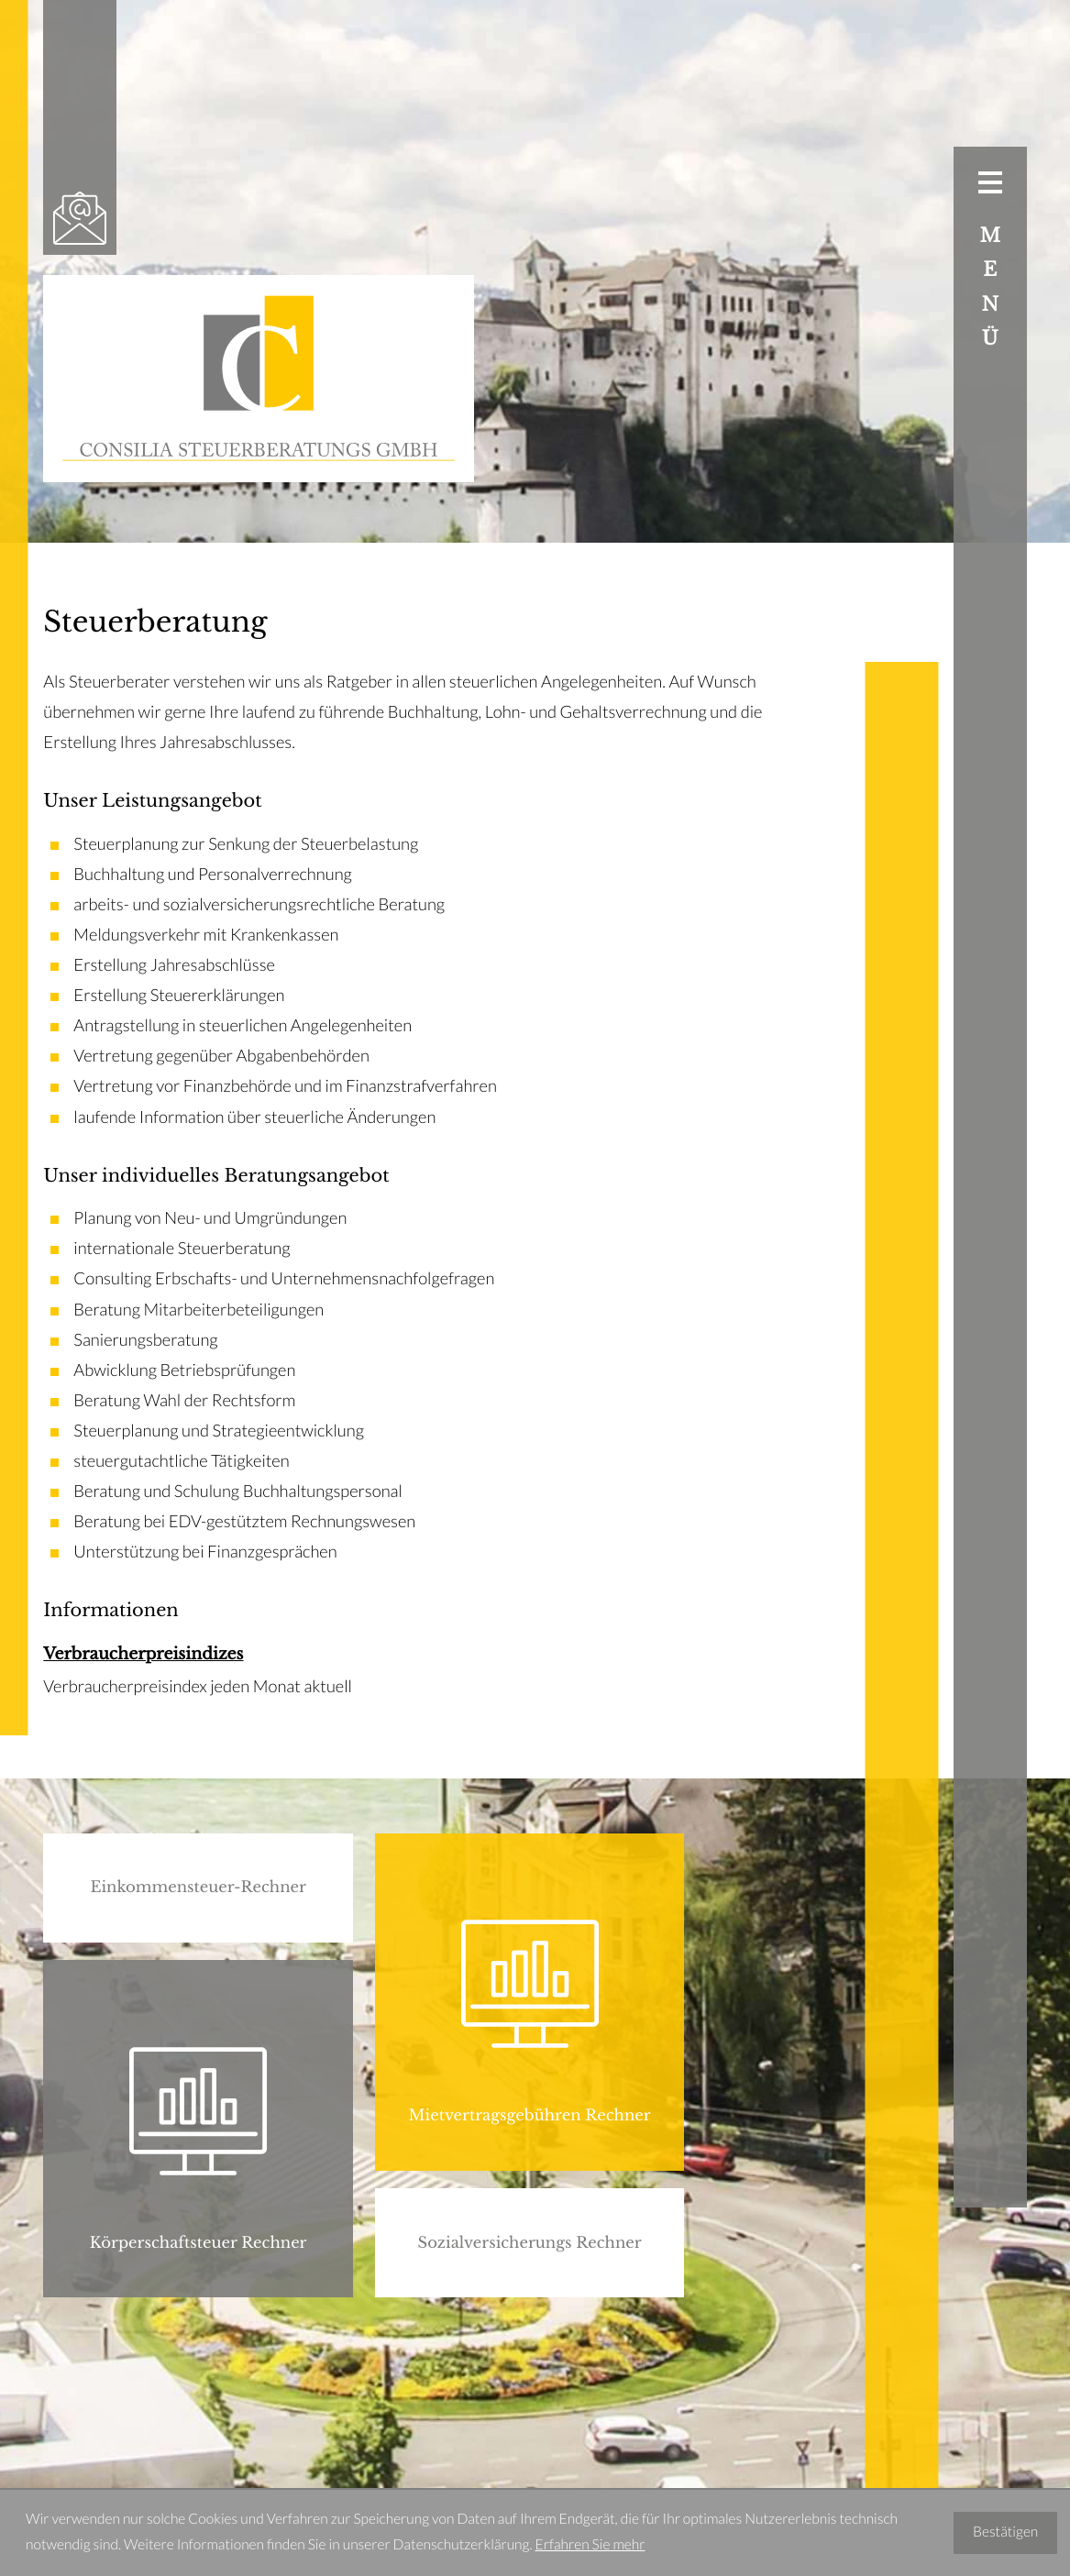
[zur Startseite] (258, 378)
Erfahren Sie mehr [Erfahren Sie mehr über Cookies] (590, 2545)
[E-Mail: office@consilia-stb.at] (79, 218)
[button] (198, 1888)
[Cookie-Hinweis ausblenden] (1005, 2533)
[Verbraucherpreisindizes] (406, 1670)
